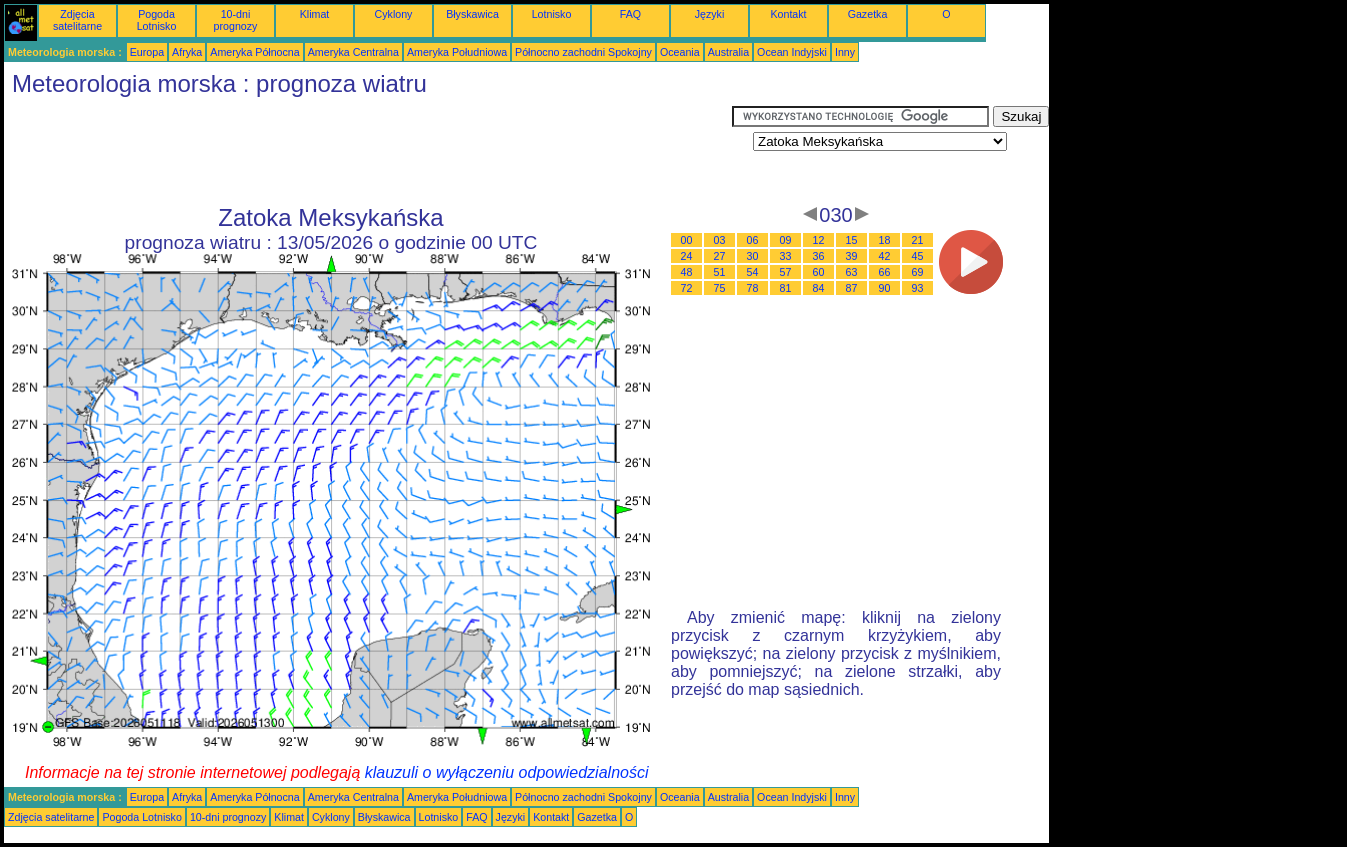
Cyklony (394, 14)
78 (753, 288)
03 (720, 240)
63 (852, 272)
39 (852, 256)
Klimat (315, 14)
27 (720, 256)
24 (687, 256)
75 (720, 288)
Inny (845, 52)
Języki (710, 14)
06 (753, 240)
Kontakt (788, 14)
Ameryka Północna (254, 52)
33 (786, 256)
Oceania (680, 52)
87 (852, 288)
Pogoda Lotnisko (157, 20)
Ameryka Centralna (353, 52)
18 (885, 240)
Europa (147, 52)
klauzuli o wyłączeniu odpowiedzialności (507, 772)
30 (753, 256)
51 (720, 272)
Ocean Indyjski (792, 52)
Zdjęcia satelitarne (77, 20)
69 (918, 272)
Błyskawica (472, 14)
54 (753, 272)
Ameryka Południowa (457, 52)
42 (885, 256)
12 (819, 240)
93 (918, 288)
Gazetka (868, 14)
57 (786, 272)
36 (819, 256)
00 (687, 240)
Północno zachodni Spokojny (583, 52)
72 (687, 288)
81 (786, 288)
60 (819, 272)
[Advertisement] (368, 151)
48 (687, 272)
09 (786, 240)
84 (819, 288)
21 (918, 240)
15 (852, 240)
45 (918, 256)
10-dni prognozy (236, 20)
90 (885, 288)
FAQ (630, 14)
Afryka (187, 52)
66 (885, 272)
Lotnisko (552, 14)
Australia (728, 52)
